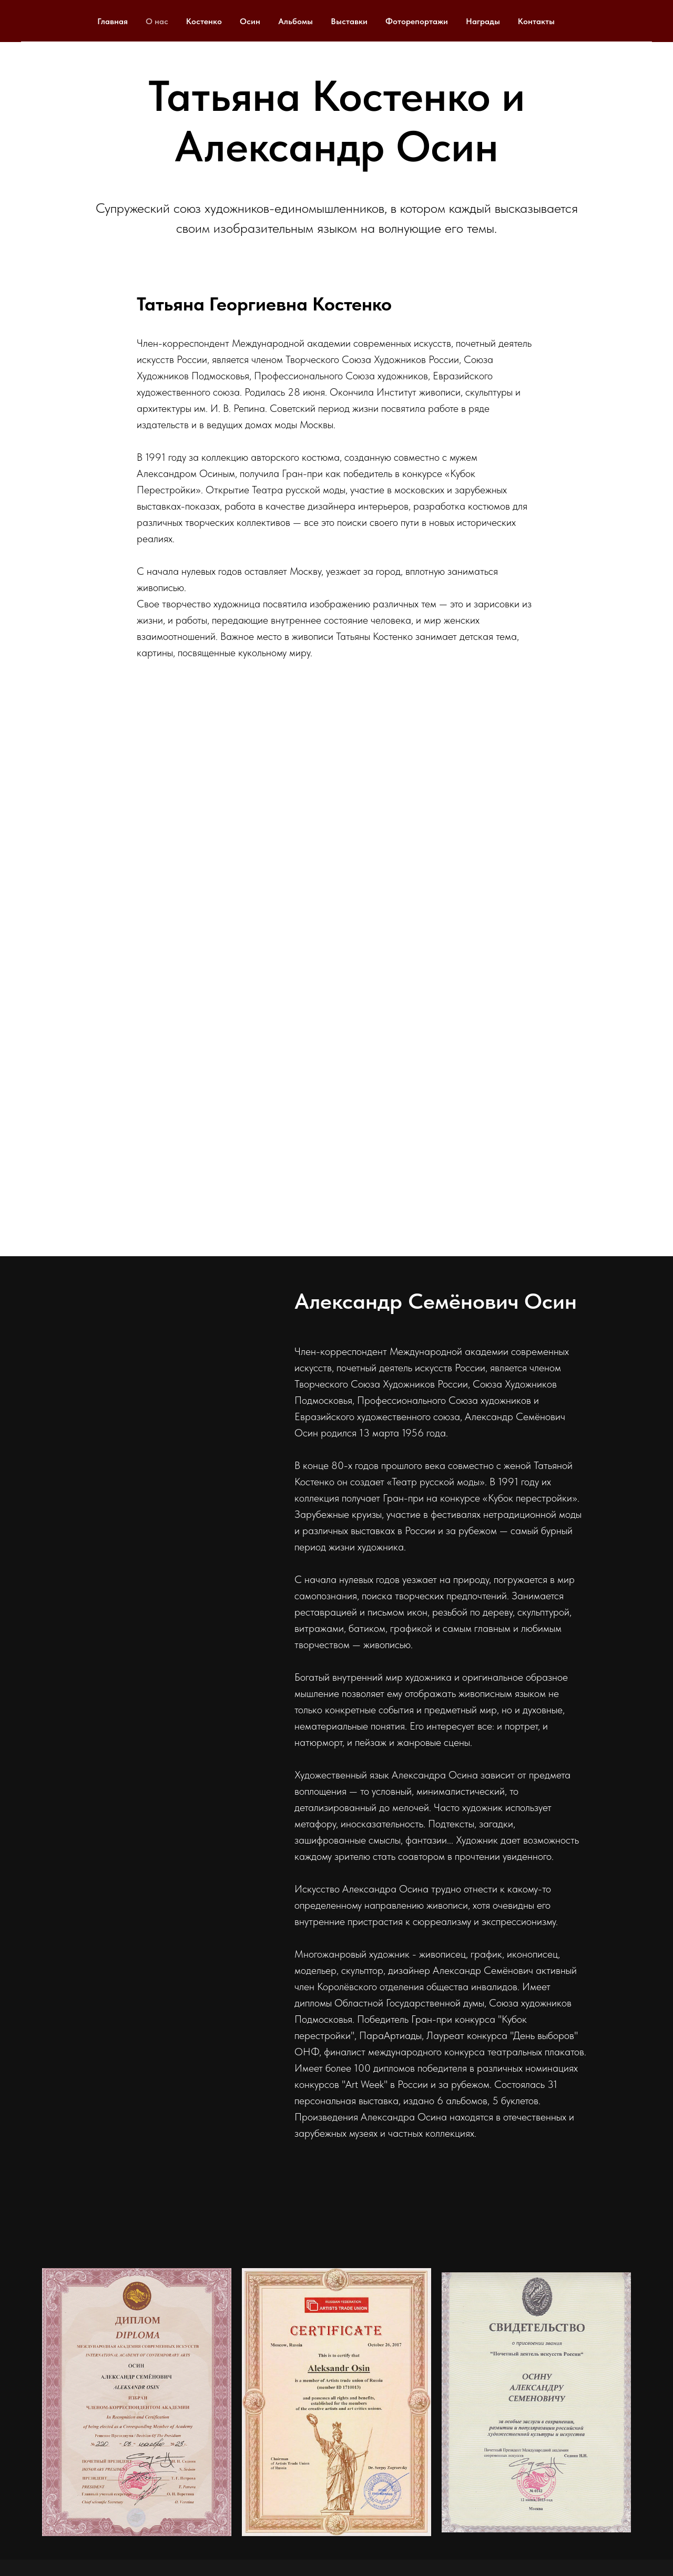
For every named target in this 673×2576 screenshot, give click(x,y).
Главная (112, 21)
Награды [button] (483, 21)
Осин (250, 21)
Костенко (204, 21)
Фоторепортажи (416, 21)
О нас (157, 21)
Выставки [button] (349, 21)
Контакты (536, 21)
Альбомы (295, 21)
